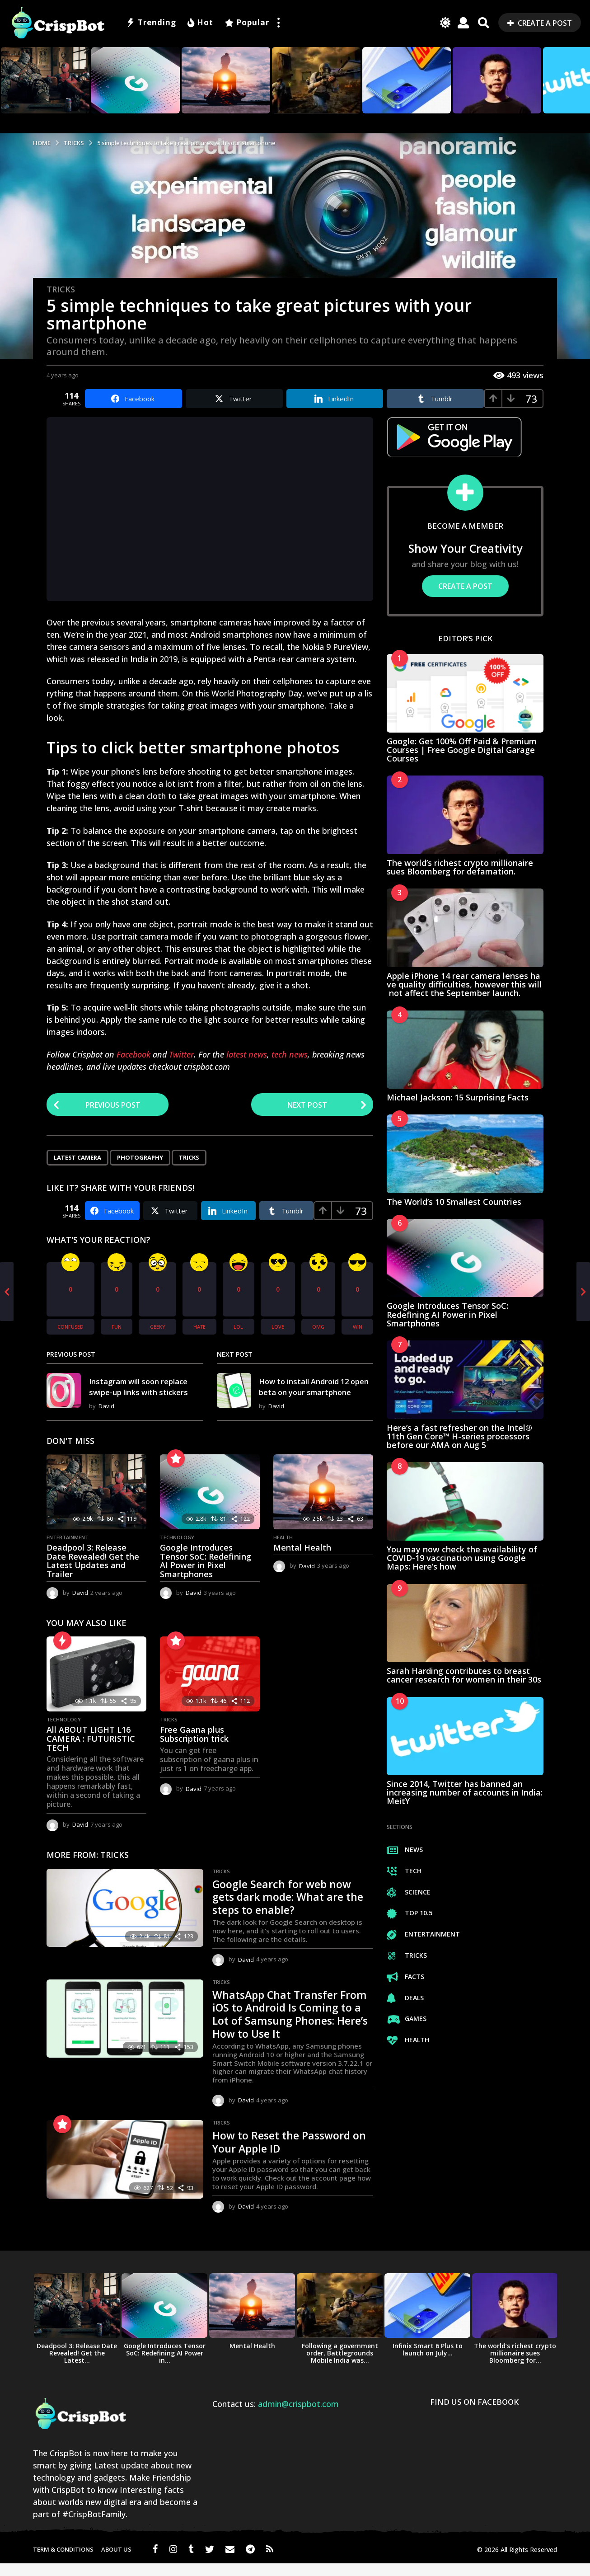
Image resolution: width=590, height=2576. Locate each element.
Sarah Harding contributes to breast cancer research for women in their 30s (464, 1675)
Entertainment (68, 1550)
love (278, 1328)
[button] (278, 23)
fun (117, 1328)
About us (116, 2562)
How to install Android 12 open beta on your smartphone (314, 1393)
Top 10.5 (409, 1913)
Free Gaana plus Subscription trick (194, 1747)
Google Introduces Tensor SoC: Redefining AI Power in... (165, 2365)
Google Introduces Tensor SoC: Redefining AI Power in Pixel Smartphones (205, 1573)
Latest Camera (77, 1159)
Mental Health (302, 1560)
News (405, 1850)
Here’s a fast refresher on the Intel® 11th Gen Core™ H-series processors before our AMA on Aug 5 (459, 1436)
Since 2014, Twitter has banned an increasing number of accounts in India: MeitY (465, 1792)
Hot (200, 23)
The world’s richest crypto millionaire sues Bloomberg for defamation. (460, 867)
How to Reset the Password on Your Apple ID (287, 2154)
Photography (140, 1159)
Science (409, 1892)
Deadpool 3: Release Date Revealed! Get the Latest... (77, 2365)
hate (199, 1328)
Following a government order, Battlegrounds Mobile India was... (340, 2365)
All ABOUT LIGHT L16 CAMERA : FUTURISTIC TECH (91, 1751)
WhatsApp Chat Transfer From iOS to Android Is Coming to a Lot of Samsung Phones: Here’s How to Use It (291, 2026)
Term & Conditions (63, 2562)
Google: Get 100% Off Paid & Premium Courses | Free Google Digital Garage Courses (462, 750)
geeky (157, 1328)
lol (238, 1328)
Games (406, 2019)
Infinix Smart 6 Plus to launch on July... (428, 2362)
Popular (247, 23)
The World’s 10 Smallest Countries (454, 1201)
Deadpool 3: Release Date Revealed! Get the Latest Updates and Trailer (93, 1573)
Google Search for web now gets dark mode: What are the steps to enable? (288, 1909)
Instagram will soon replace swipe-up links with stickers (144, 1393)
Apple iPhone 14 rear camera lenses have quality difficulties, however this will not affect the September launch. (464, 984)
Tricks (61, 289)
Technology (177, 1550)
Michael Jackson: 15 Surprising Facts (458, 1097)
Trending (151, 23)
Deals (405, 1998)
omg (318, 1328)
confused (70, 1328)
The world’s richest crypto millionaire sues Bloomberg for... (515, 2365)
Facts (405, 1977)
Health (283, 1550)
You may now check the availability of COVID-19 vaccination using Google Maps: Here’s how (462, 1558)
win (357, 1328)
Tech (404, 1871)
